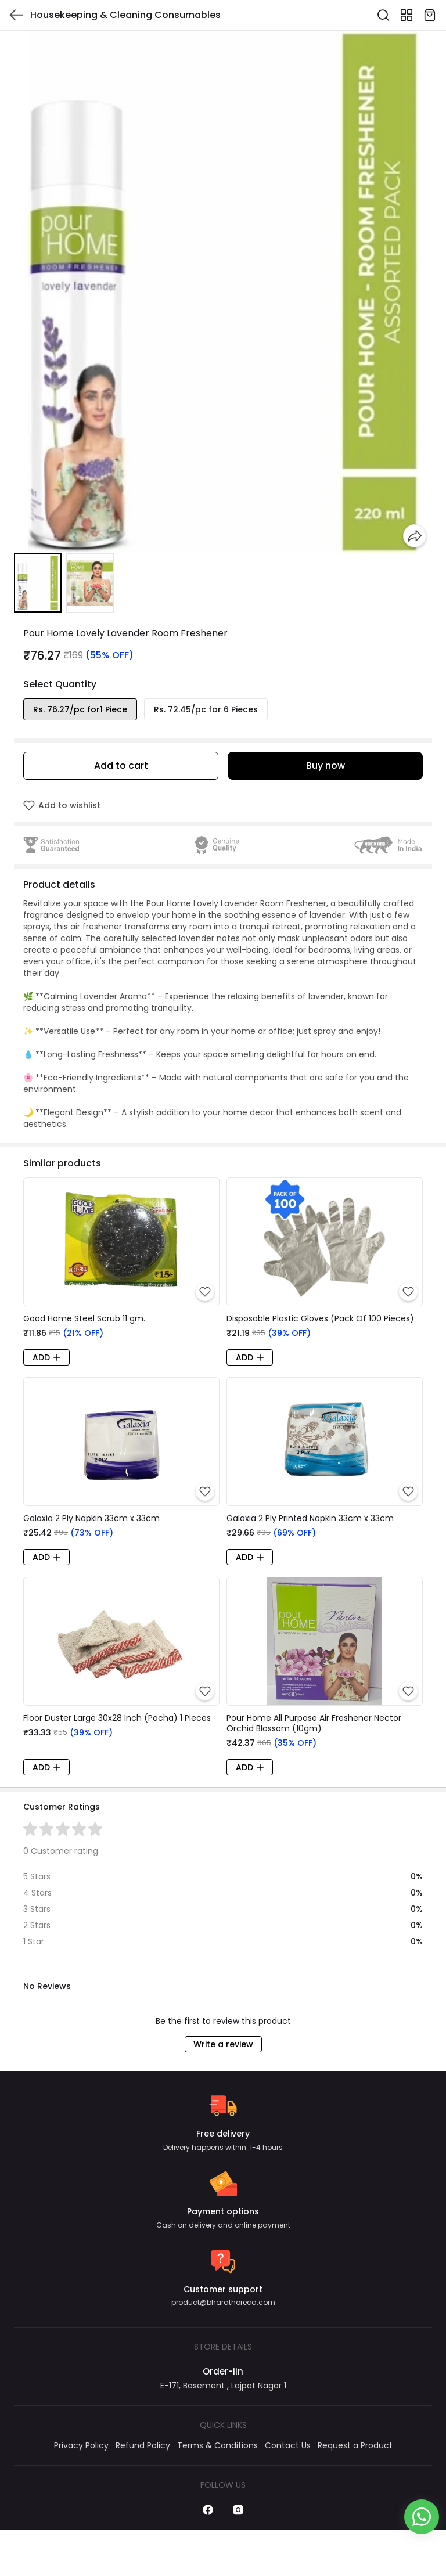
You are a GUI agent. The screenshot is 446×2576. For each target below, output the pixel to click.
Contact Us (288, 2445)
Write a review (223, 2044)
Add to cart (121, 765)
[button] (38, 583)
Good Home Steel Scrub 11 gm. (84, 1318)
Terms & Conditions (217, 2445)
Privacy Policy (81, 2445)
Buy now (325, 765)
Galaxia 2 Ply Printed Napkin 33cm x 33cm (310, 1518)
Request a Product (355, 2445)
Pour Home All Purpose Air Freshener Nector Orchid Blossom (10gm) (313, 1723)
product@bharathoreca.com (223, 2302)
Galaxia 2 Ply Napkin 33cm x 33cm (91, 1518)
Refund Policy (143, 2445)
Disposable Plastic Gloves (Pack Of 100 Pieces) (320, 1318)
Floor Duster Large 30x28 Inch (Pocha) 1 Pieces (117, 1718)
